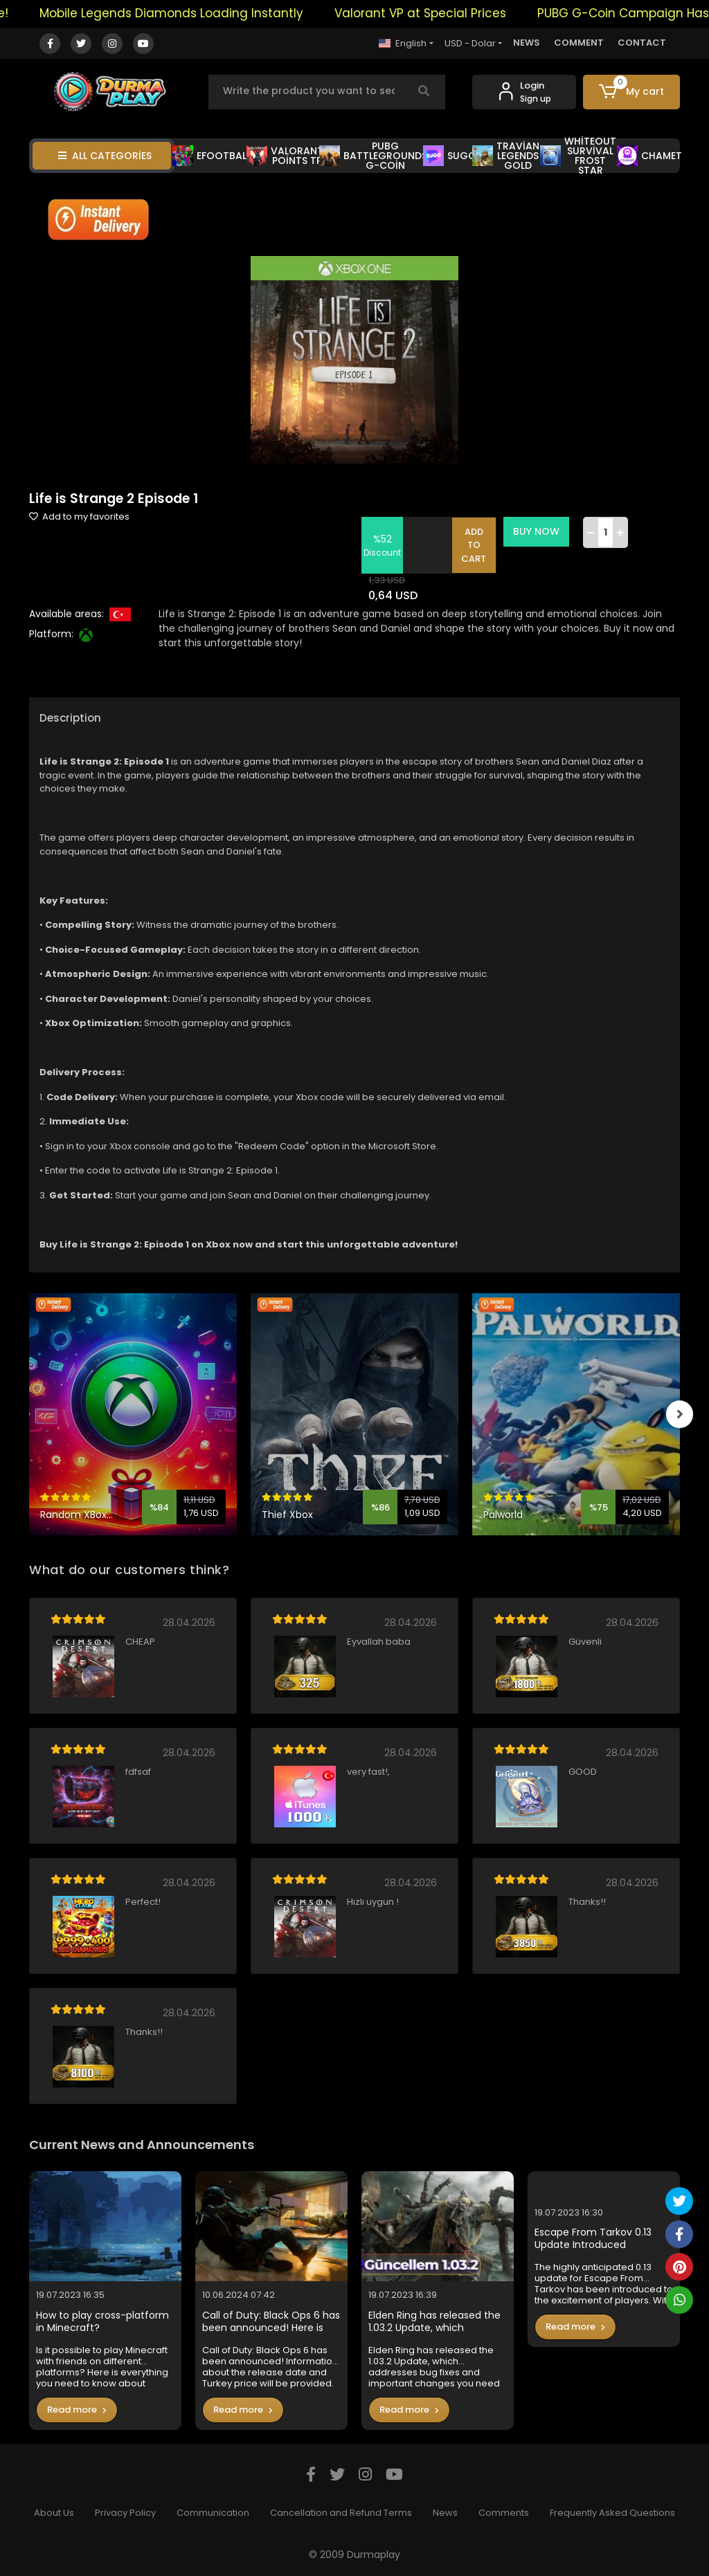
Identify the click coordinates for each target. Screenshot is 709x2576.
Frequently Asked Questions (612, 2512)
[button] (631, 92)
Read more (77, 2409)
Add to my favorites (79, 516)
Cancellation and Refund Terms (341, 2512)
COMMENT (579, 42)
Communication (213, 2512)
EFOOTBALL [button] (211, 155)
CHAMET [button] (649, 155)
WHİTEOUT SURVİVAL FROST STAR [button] (578, 155)
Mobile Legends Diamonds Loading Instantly (186, 13)
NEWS (526, 42)
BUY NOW (537, 531)
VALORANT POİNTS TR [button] (285, 155)
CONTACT (642, 42)
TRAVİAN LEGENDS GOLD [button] (506, 155)
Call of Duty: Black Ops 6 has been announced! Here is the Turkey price (271, 2322)
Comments (503, 2512)
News (445, 2512)
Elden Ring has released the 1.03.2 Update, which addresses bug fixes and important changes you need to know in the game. (434, 2322)
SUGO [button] (449, 155)
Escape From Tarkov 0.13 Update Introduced (593, 2238)
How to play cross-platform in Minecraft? (102, 2322)
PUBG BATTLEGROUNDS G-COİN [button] (373, 155)
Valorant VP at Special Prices (435, 13)
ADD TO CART (475, 545)
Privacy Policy (125, 2512)
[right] (679, 1414)
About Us (54, 2512)
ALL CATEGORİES (105, 156)
